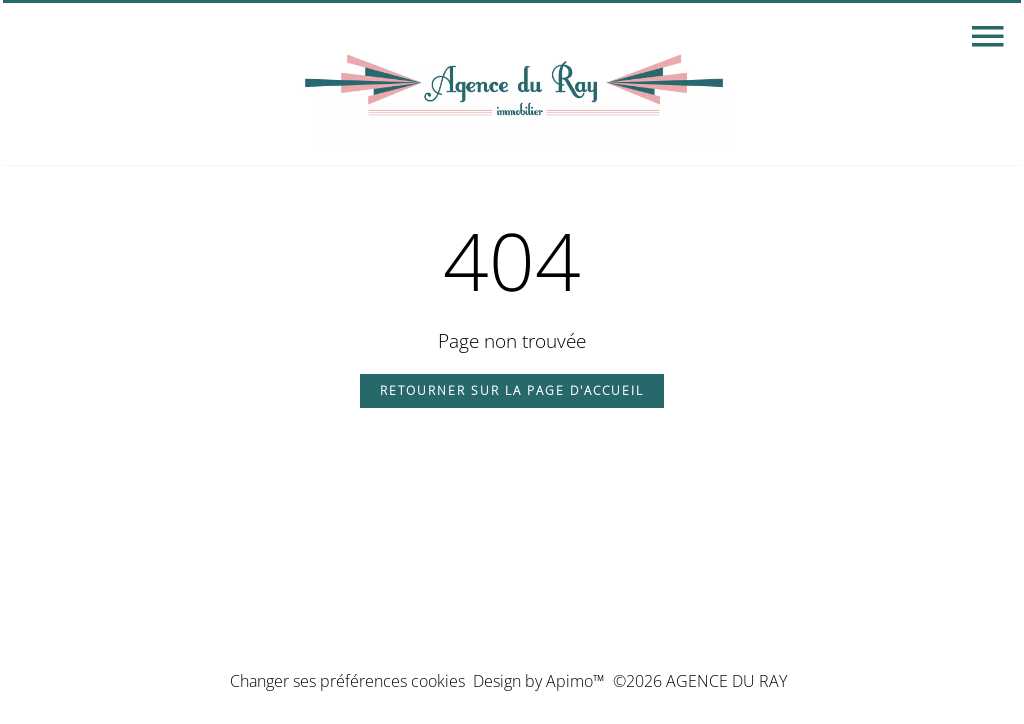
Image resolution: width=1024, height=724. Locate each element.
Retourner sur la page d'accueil (512, 390)
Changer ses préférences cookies (347, 681)
